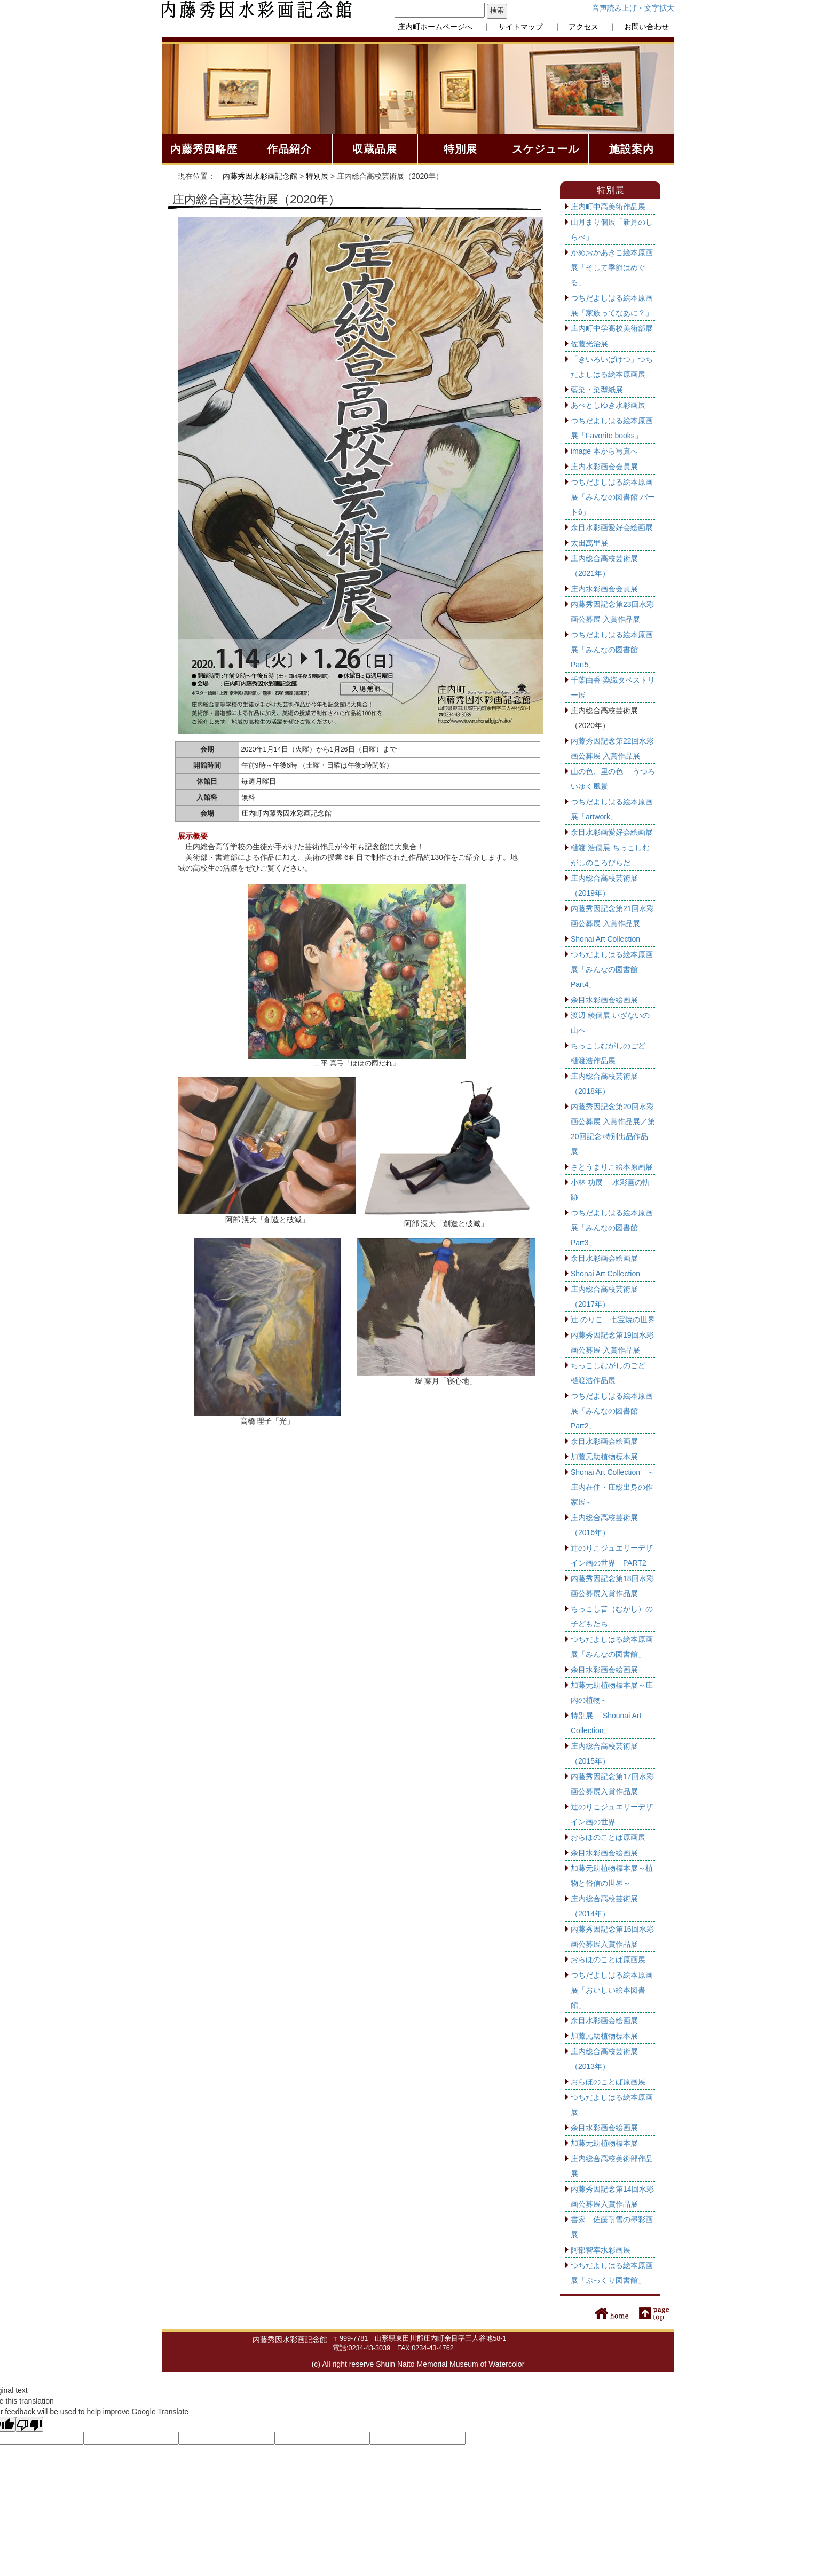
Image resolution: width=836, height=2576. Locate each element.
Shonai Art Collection (605, 939)
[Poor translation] (29, 2424)
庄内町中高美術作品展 (608, 206)
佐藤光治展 (589, 343)
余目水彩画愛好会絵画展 (612, 527)
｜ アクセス (572, 26)
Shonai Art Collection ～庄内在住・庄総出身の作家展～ (613, 1487)
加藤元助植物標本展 (604, 1456)
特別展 (317, 176)
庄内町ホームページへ (435, 26)
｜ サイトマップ (509, 26)
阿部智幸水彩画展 (600, 2250)
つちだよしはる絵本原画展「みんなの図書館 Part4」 (612, 969)
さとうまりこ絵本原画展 (612, 1167)
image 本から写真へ (604, 451)
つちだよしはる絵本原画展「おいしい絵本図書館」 (612, 1990)
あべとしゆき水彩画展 (608, 405)
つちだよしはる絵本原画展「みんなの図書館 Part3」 (612, 1227)
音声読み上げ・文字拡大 (633, 8)
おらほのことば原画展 (608, 1837)
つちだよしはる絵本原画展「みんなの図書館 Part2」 (612, 1411)
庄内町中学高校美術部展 (612, 328)
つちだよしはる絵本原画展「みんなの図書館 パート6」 (613, 497)
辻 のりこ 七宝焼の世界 (613, 1319)
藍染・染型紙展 (597, 389)
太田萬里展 (589, 543)
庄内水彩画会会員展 (604, 466)
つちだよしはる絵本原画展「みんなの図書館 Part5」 (612, 649)
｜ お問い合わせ (635, 26)
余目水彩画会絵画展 (604, 999)
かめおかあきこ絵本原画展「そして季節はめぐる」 (612, 267)
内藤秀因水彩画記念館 (260, 176)
